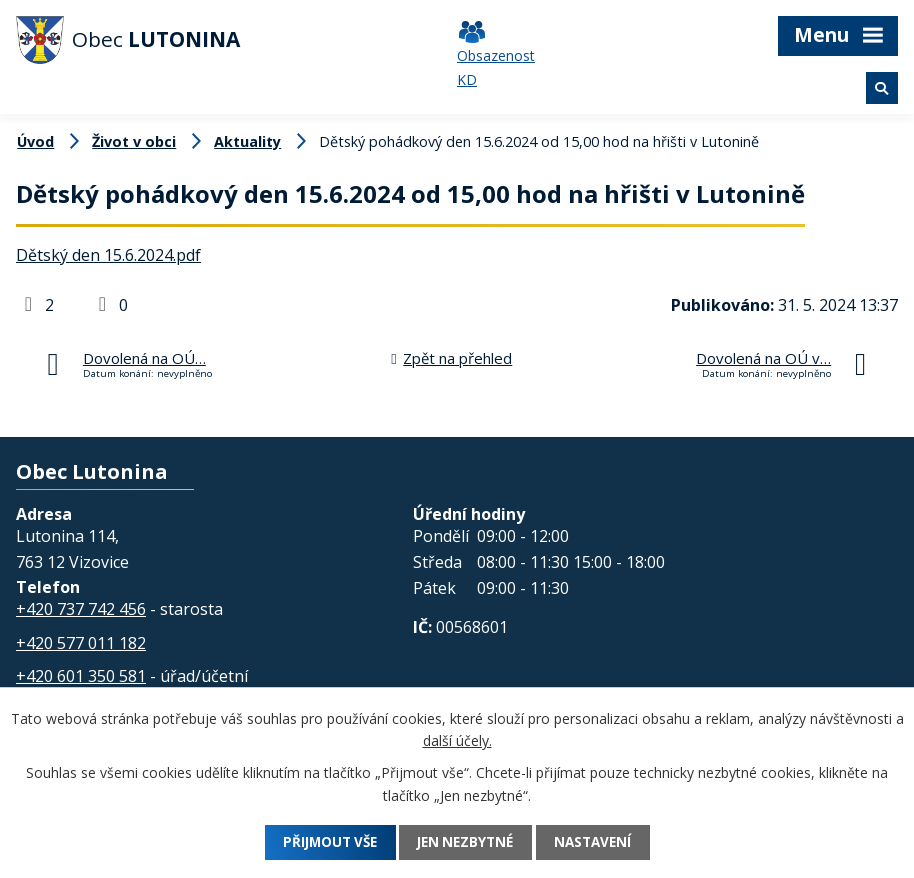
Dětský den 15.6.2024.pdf (108, 255)
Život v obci (134, 141)
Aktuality (247, 141)
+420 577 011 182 (81, 643)
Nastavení (604, 842)
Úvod (35, 141)
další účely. (457, 740)
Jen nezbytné (467, 842)
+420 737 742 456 (81, 609)
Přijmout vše (320, 842)
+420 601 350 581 (81, 676)
